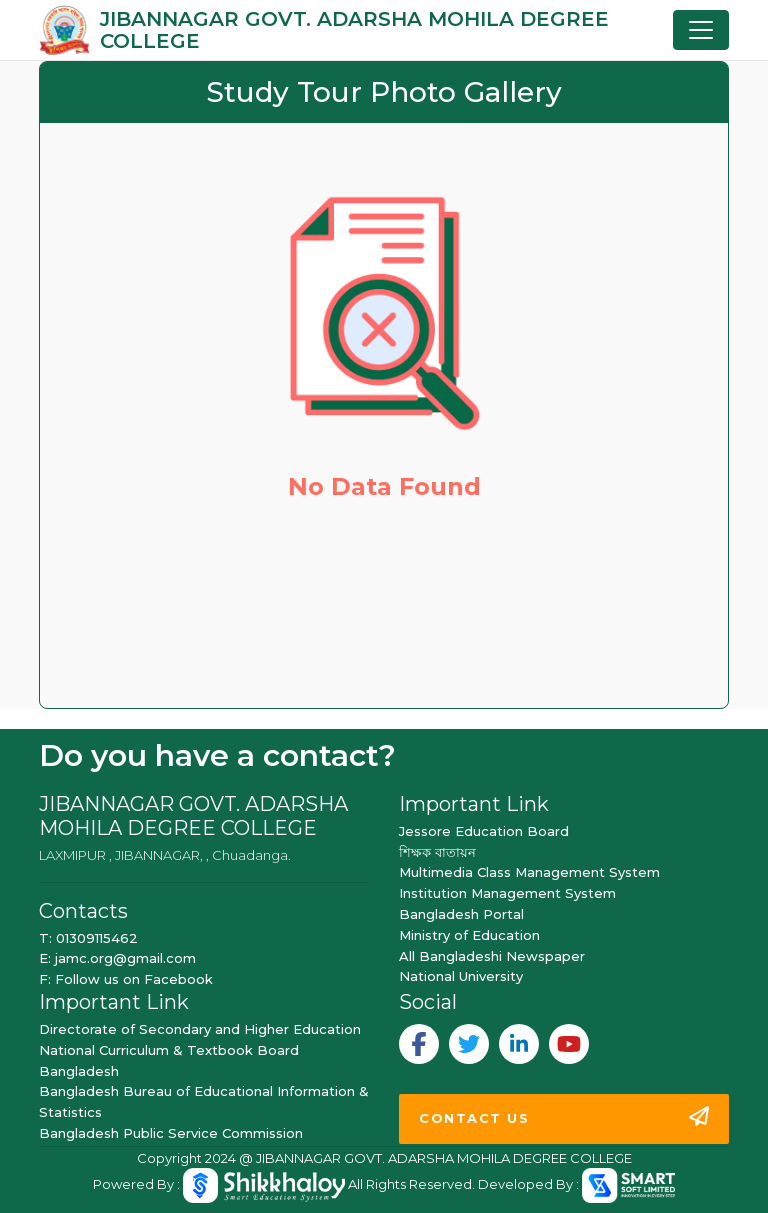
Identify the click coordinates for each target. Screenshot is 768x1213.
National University (461, 976)
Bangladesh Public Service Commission (171, 1133)
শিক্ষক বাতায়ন (437, 852)
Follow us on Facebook (134, 979)
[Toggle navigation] (701, 30)
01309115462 (97, 938)
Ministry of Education (469, 935)
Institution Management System (507, 893)
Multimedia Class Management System (529, 872)
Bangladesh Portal (461, 914)
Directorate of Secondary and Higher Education (200, 1029)
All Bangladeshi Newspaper (492, 956)
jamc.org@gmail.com (125, 958)
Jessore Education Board (484, 831)
